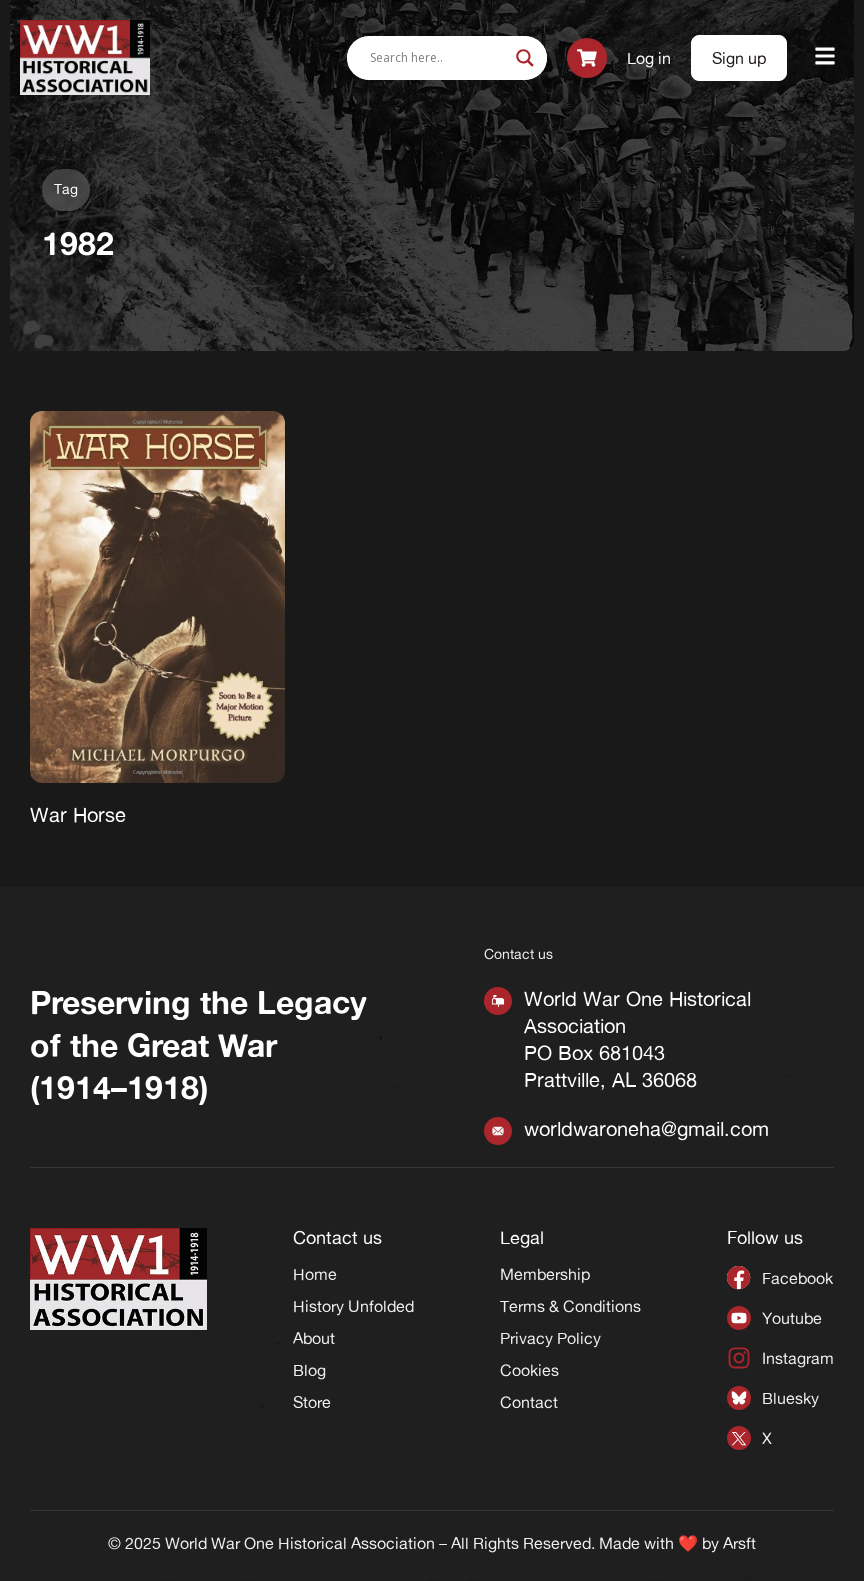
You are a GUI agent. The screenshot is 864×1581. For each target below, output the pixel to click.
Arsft (739, 1543)
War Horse (78, 814)
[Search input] (438, 58)
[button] (825, 57)
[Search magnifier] (525, 58)
